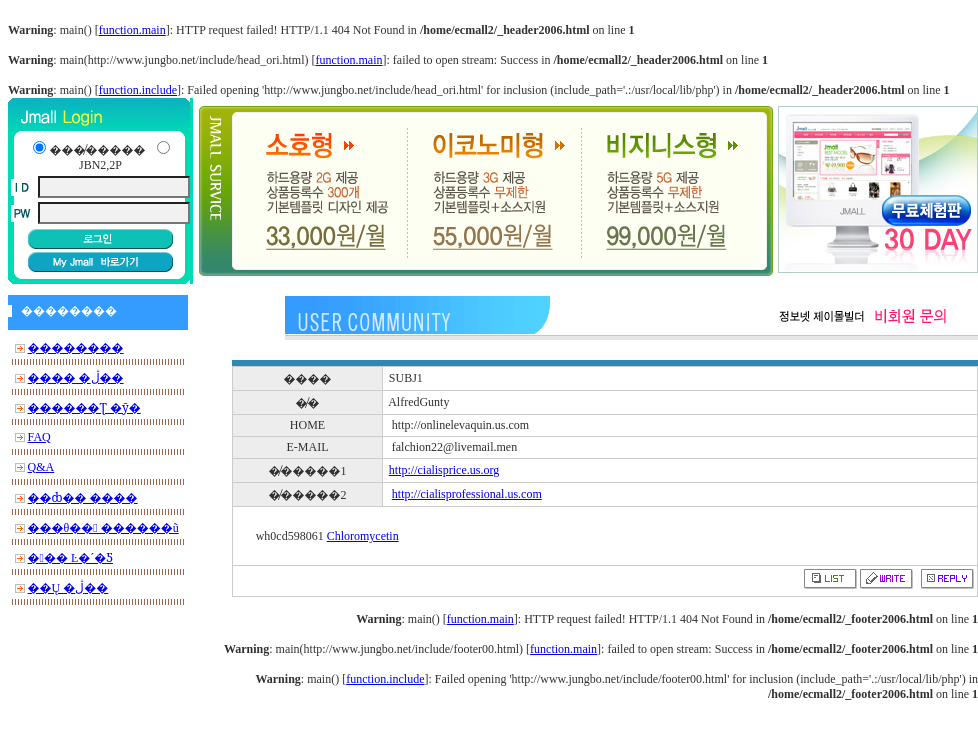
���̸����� (97, 150)
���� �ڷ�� (76, 378)
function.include (138, 90)
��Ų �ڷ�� (68, 588)
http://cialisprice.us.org (444, 470)
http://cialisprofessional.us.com (467, 494)
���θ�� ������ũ (103, 528)
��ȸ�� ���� (83, 498)
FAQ (39, 437)
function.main (132, 30)
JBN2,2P (100, 165)
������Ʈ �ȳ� (84, 408)
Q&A (41, 467)
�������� (76, 348)
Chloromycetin (363, 536)
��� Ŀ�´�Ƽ (70, 558)
